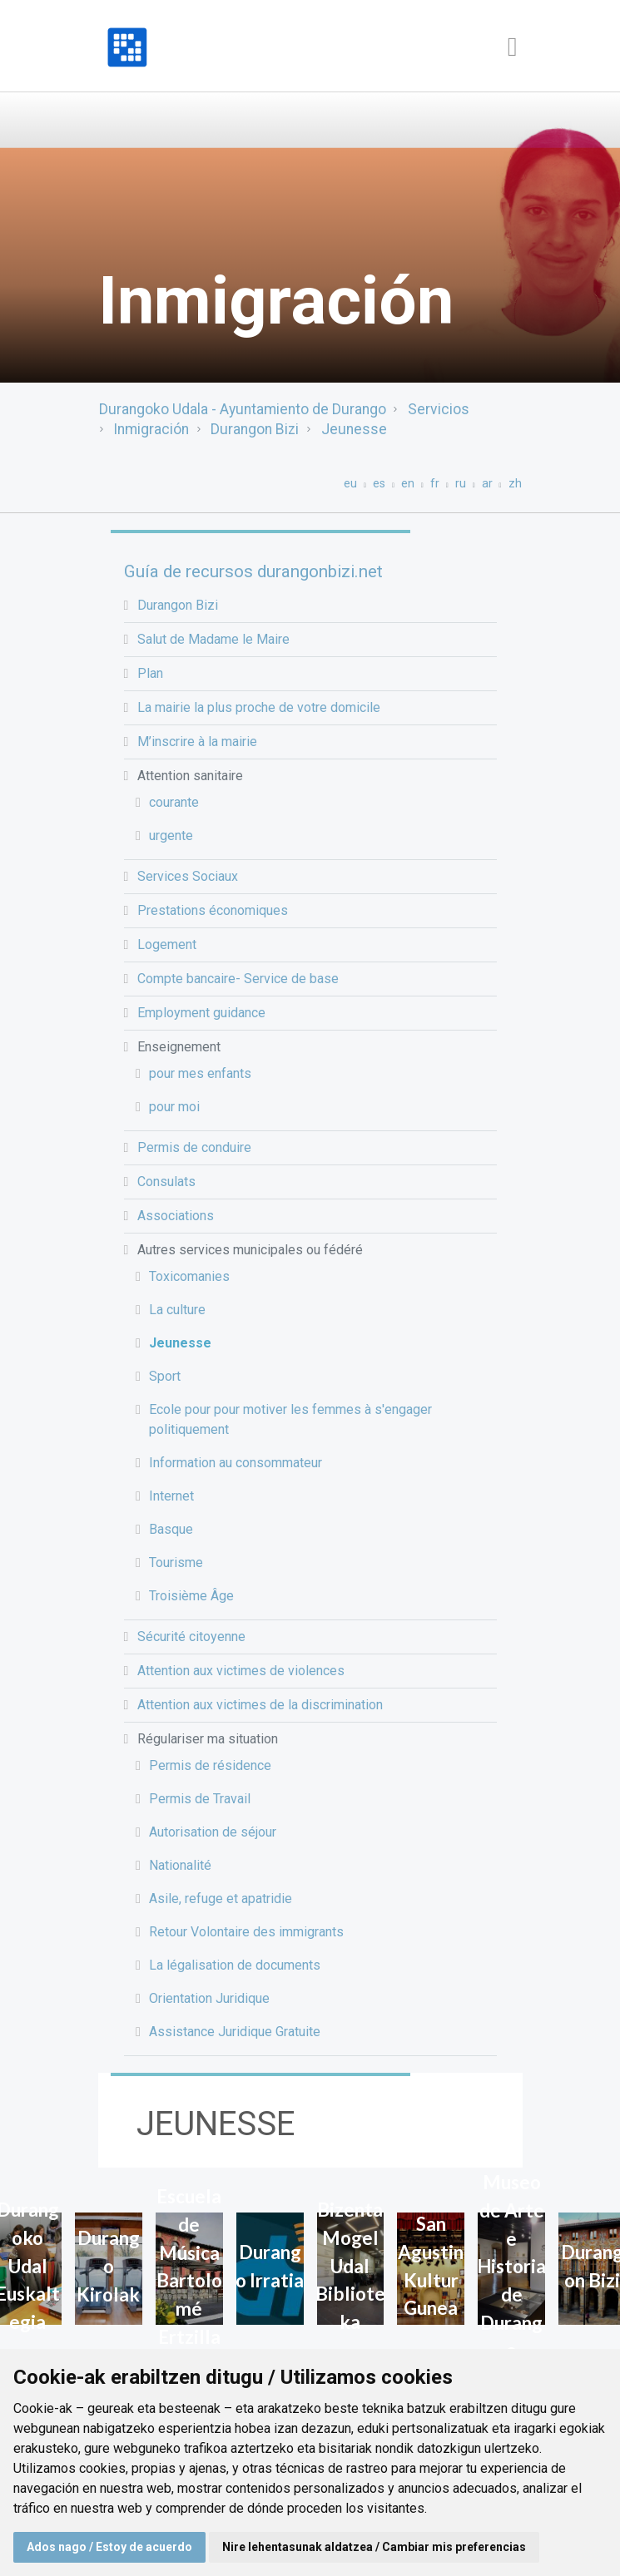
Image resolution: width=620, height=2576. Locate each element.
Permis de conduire (194, 1147)
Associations (175, 1216)
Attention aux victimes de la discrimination (260, 1705)
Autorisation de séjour (212, 1832)
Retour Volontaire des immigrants (246, 1932)
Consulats (166, 1181)
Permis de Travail (199, 1799)
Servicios (438, 409)
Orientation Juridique (209, 1998)
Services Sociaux (187, 876)
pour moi (174, 1107)
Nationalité (180, 1865)
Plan (150, 673)
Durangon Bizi (255, 429)
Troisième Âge (191, 1596)
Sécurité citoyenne (191, 1636)
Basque (171, 1529)
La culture (177, 1310)
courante (174, 802)
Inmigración (151, 429)
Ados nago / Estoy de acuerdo (109, 2547)
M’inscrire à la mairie (197, 741)
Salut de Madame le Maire (213, 639)
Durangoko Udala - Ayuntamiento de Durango (242, 409)
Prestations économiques (212, 910)
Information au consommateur (235, 1463)
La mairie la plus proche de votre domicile (258, 707)
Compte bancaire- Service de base (238, 978)
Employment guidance (201, 1013)
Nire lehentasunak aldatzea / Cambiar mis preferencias (374, 2547)
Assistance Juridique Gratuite (234, 2032)
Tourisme (176, 1562)
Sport (165, 1376)
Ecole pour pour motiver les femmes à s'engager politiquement (290, 1419)
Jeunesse (354, 429)
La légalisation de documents (234, 1965)
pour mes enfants (200, 1073)
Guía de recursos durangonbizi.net (253, 571)
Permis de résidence (210, 1765)
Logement (166, 944)
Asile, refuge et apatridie (220, 1898)
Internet (171, 1496)
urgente (171, 835)
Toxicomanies (189, 1276)
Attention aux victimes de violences (241, 1671)
